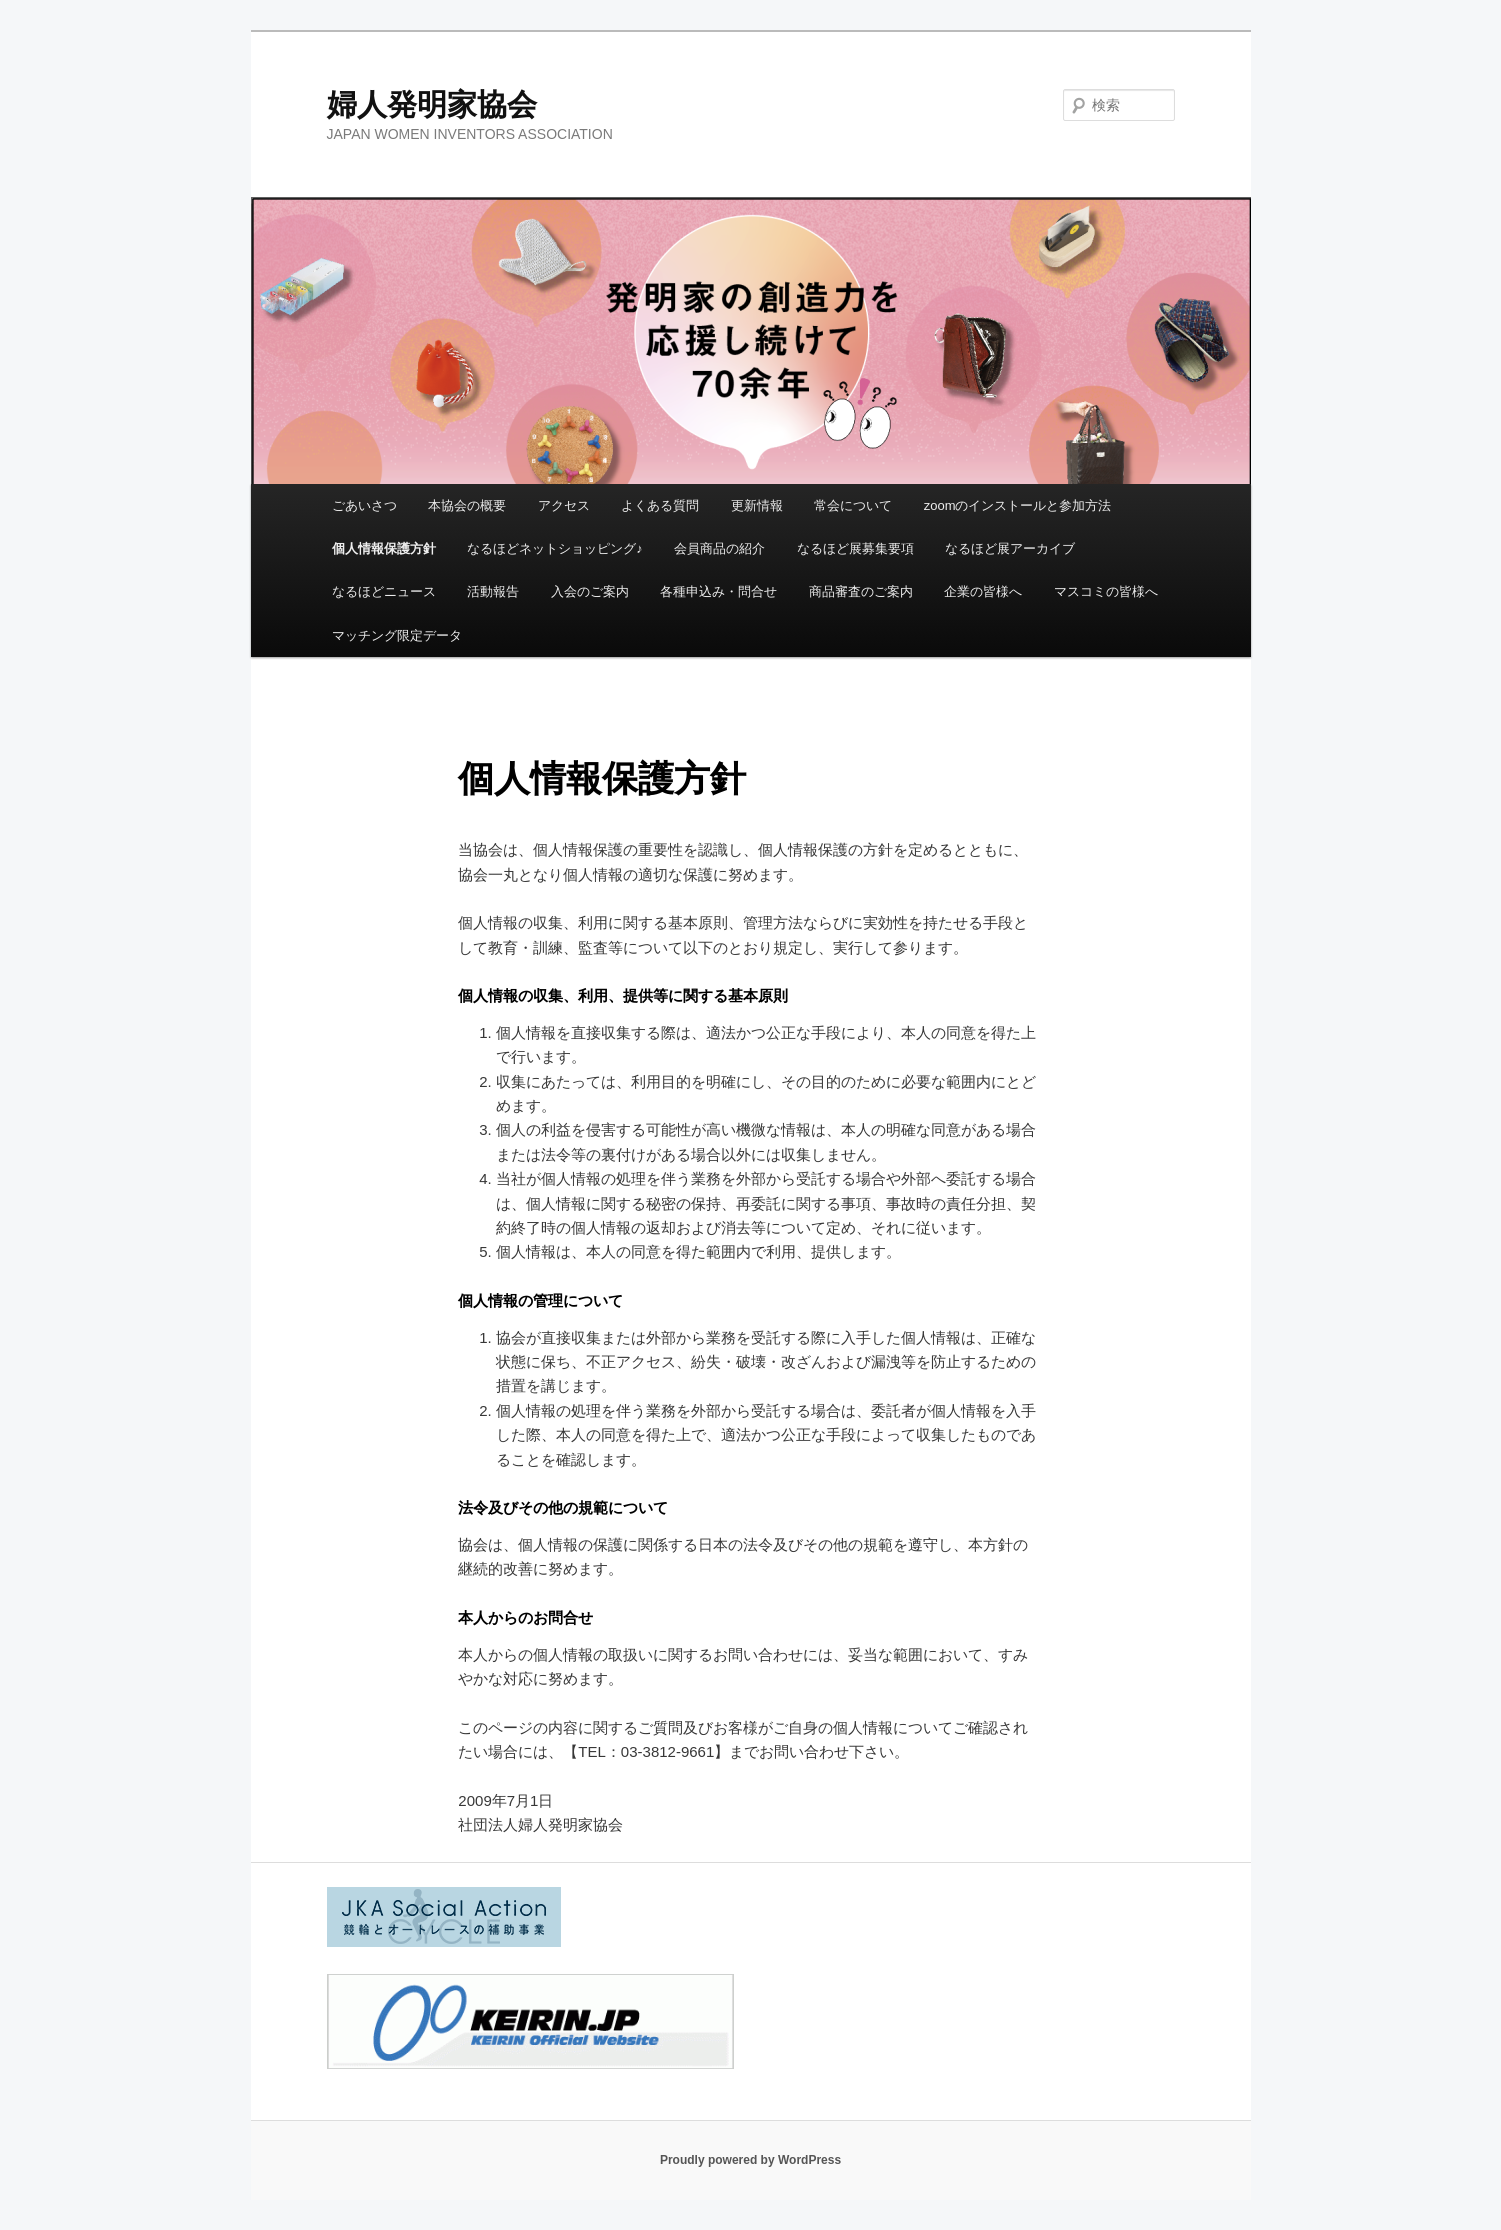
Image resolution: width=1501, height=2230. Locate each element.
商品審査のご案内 (861, 591)
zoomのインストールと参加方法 (1018, 505)
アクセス (564, 505)
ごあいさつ (364, 505)
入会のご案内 (590, 591)
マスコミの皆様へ (1106, 591)
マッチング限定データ (397, 635)
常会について (853, 505)
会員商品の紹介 (719, 548)
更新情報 (757, 505)
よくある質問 (660, 505)
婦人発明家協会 (432, 104)
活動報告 (493, 591)
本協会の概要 (467, 505)
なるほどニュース (384, 591)
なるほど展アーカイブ (1010, 548)
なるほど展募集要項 (855, 548)
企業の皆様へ (983, 591)
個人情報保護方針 (384, 548)
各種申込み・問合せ (718, 591)
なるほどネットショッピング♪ (555, 548)
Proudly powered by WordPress (750, 2160)
